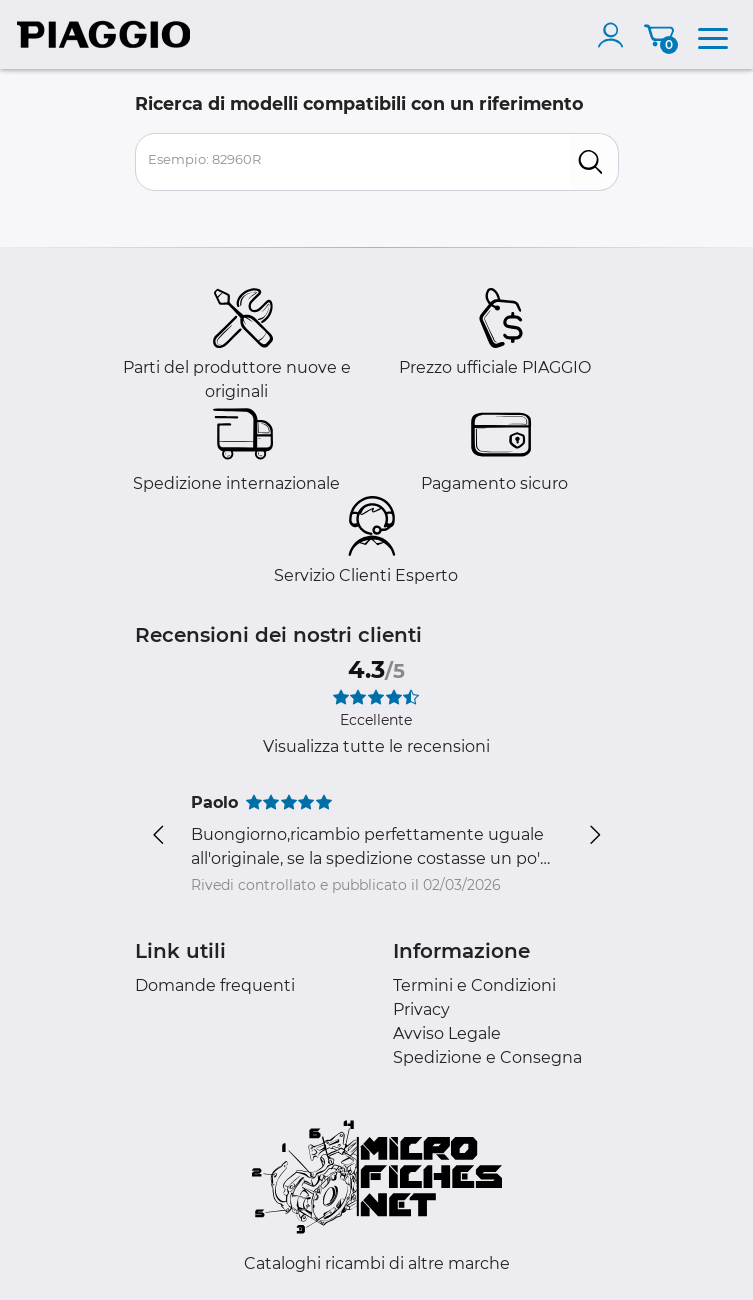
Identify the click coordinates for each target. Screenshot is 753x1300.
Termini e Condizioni (474, 985)
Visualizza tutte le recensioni (376, 746)
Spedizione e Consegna (487, 1057)
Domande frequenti (215, 985)
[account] (615, 35)
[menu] (713, 35)
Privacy (421, 1009)
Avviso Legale (447, 1033)
